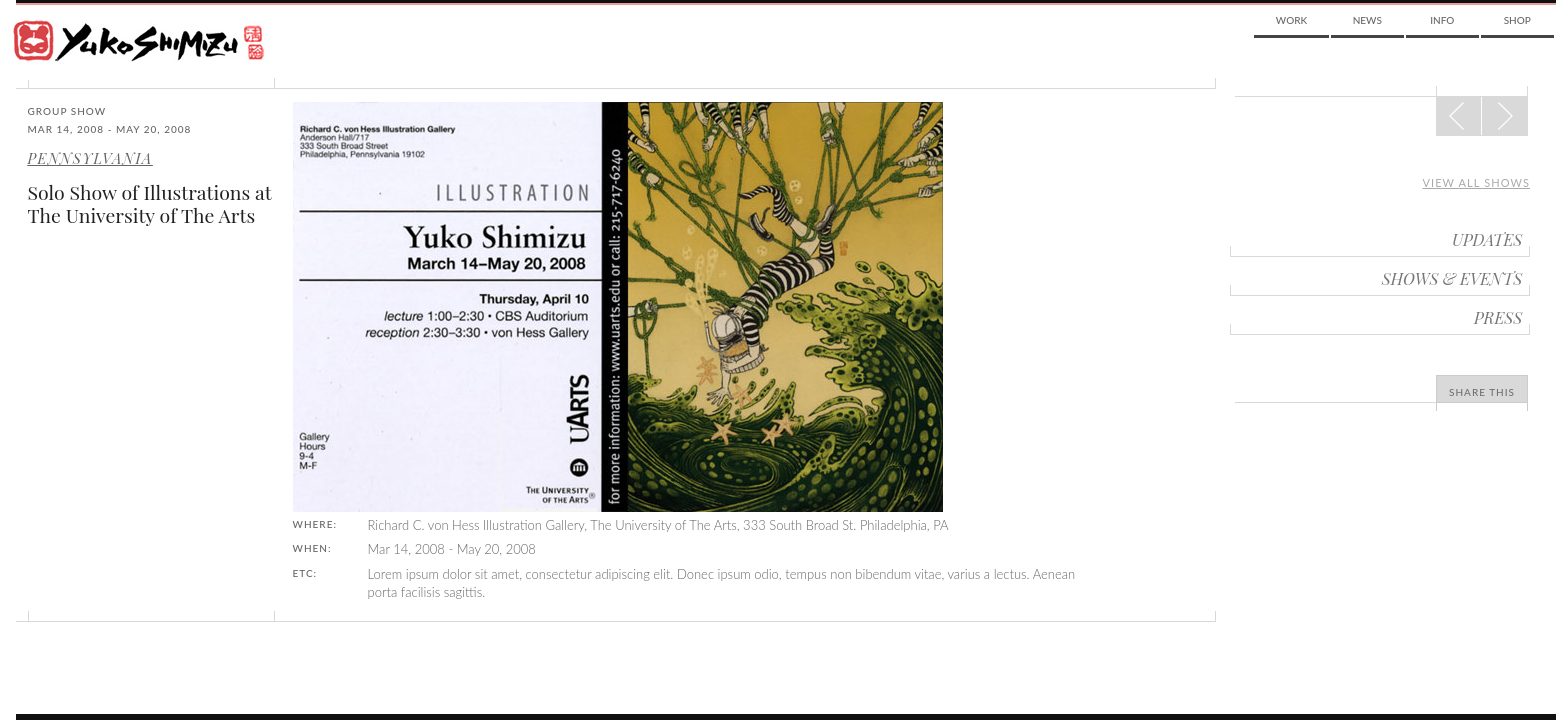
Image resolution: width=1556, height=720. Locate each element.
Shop (1517, 20)
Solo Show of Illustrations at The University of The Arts (150, 203)
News (1367, 20)
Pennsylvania (90, 158)
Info (1442, 20)
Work (1291, 20)
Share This (1482, 392)
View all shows (1476, 182)
